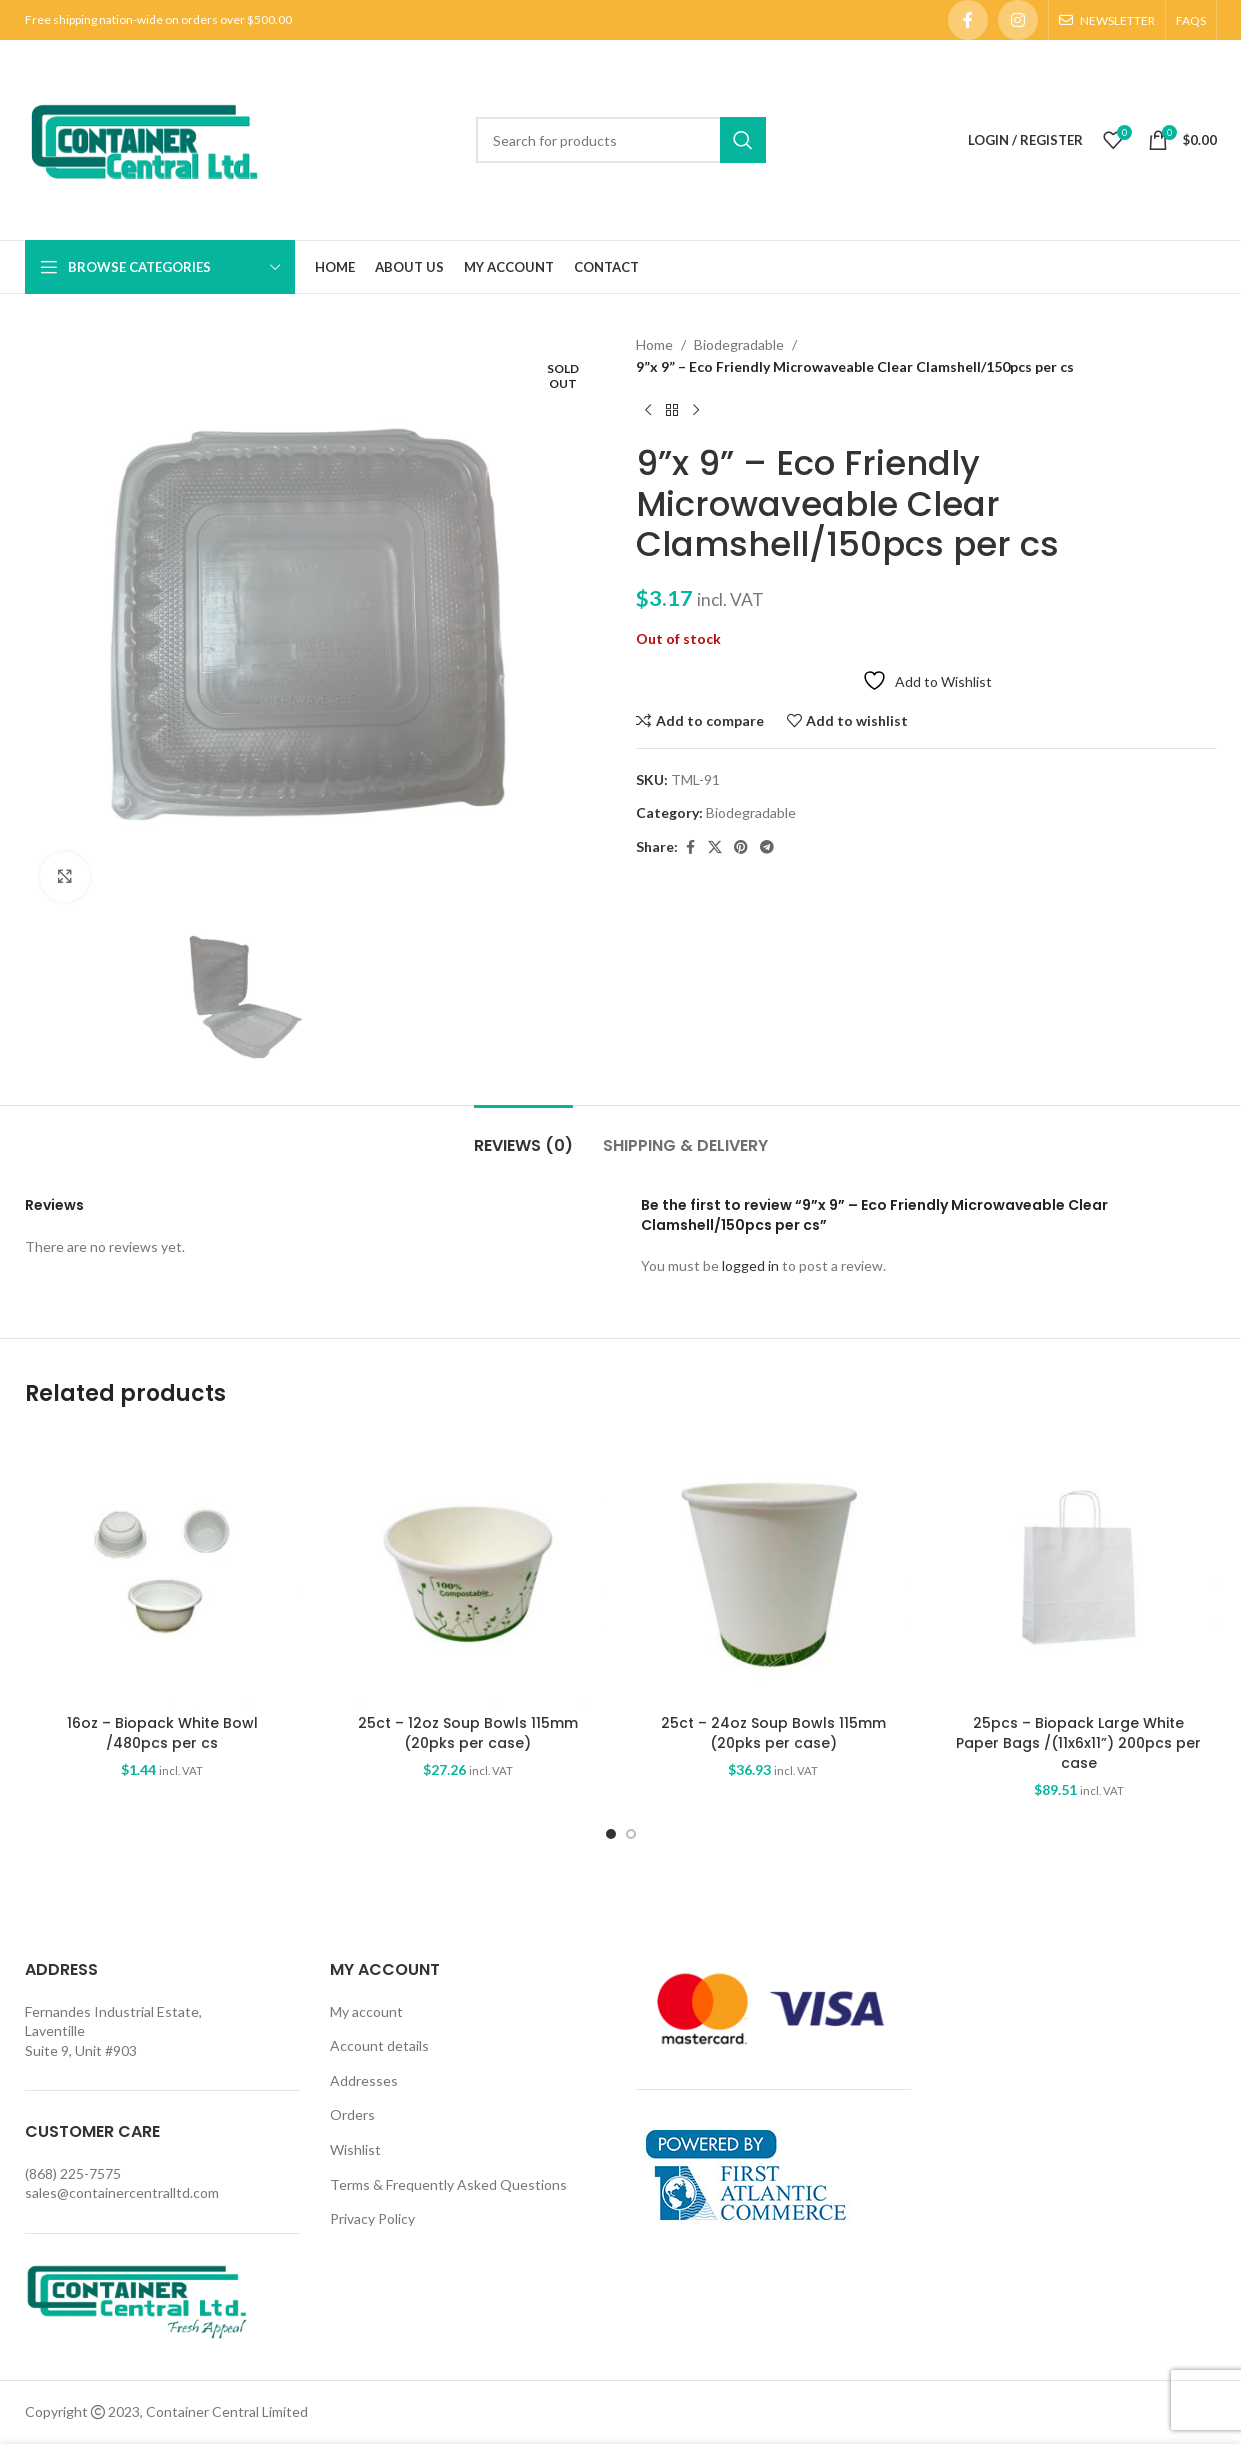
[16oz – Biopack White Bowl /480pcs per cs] (163, 1568)
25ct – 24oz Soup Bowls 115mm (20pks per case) (773, 1733)
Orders (352, 2115)
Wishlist (355, 2149)
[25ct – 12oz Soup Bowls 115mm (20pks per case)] (468, 1568)
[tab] (523, 1135)
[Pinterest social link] (741, 847)
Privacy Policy (372, 2218)
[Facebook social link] (968, 20)
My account (366, 2011)
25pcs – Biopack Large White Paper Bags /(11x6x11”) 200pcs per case (1078, 1742)
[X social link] (715, 847)
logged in (750, 1266)
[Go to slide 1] (611, 1834)
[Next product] (696, 411)
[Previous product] (648, 411)
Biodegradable (739, 344)
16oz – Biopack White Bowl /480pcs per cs (162, 1733)
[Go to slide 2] (631, 1834)
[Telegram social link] (767, 847)
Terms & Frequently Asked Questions (448, 2184)
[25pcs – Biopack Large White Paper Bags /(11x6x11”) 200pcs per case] (1079, 1568)
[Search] (621, 140)
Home (654, 344)
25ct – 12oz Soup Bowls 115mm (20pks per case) (468, 1733)
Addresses (364, 2080)
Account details (379, 2045)
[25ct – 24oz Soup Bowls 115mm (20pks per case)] (774, 1568)
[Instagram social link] (1018, 20)
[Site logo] (144, 138)
